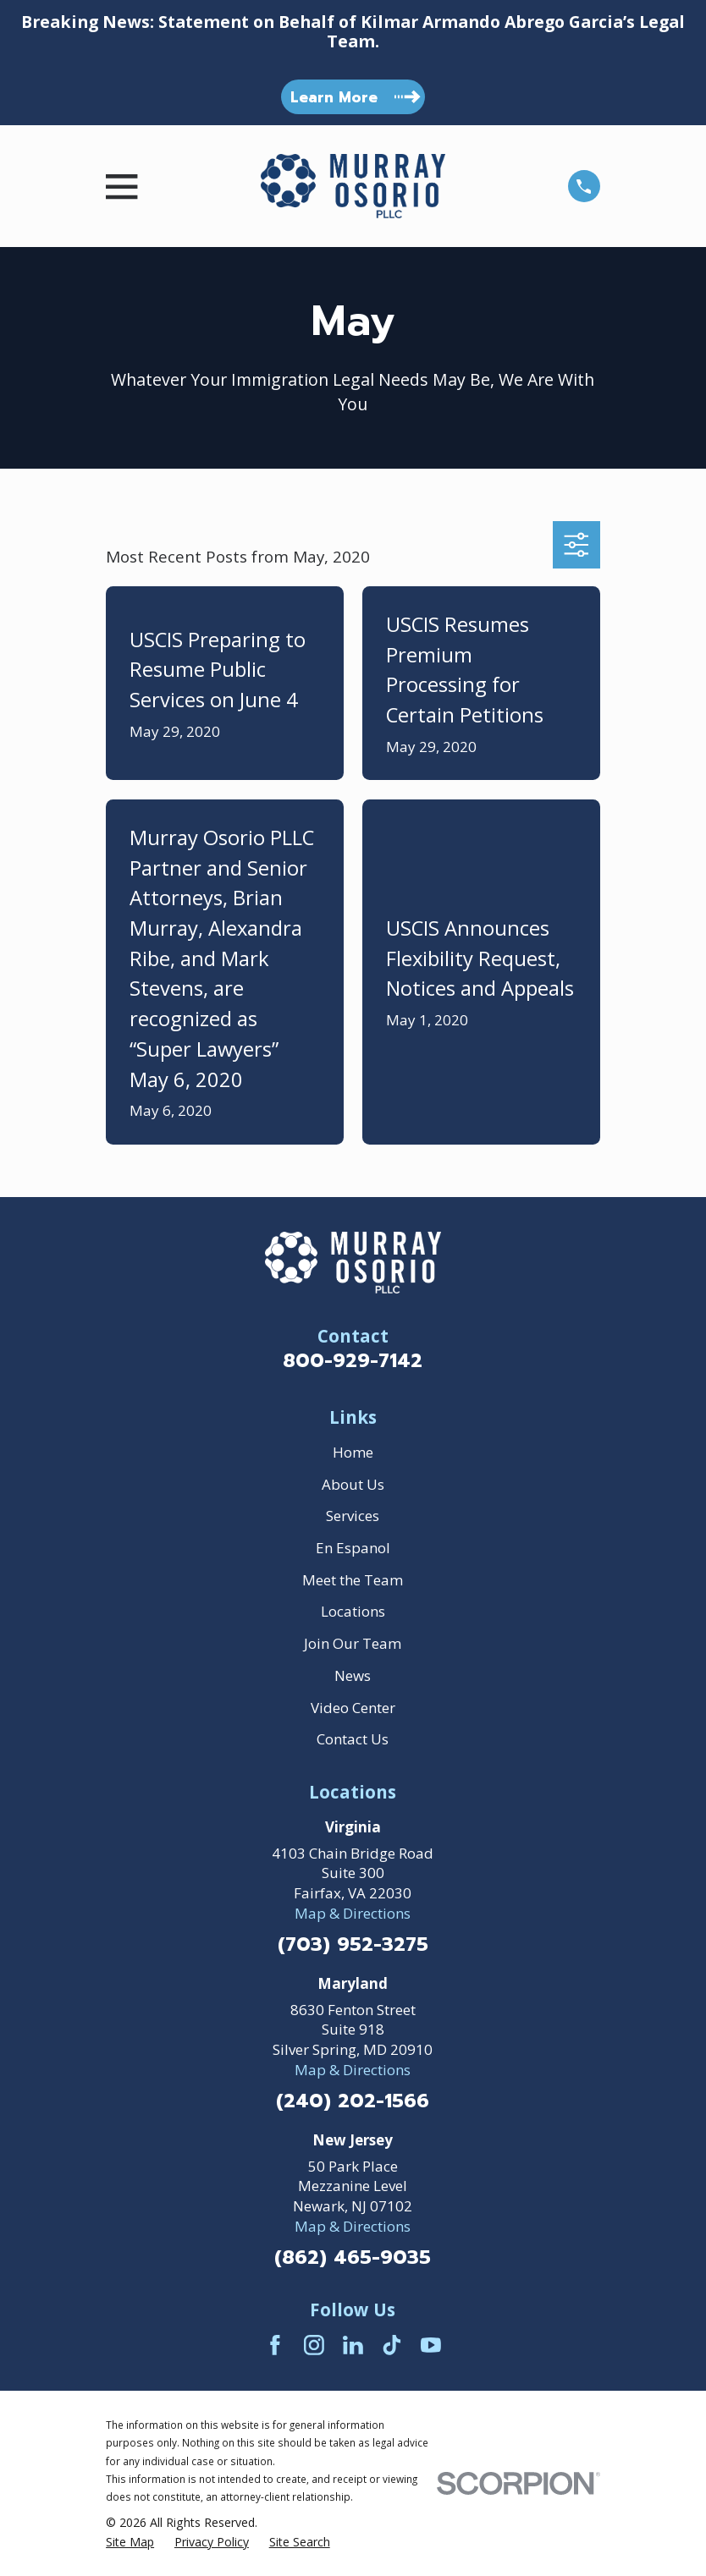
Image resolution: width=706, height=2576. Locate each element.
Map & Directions (353, 1913)
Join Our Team (352, 1643)
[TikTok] (392, 2345)
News (352, 1675)
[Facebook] (275, 2345)
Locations (353, 1611)
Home (353, 1452)
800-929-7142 (352, 1361)
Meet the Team (352, 1580)
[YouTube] (431, 2345)
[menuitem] (130, 2542)
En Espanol (353, 1547)
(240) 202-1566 (352, 2102)
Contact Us (353, 1739)
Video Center (353, 1707)
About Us (353, 1484)
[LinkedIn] (353, 2345)
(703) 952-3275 (353, 1945)
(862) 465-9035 (352, 2258)
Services (352, 1515)
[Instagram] (314, 2345)
